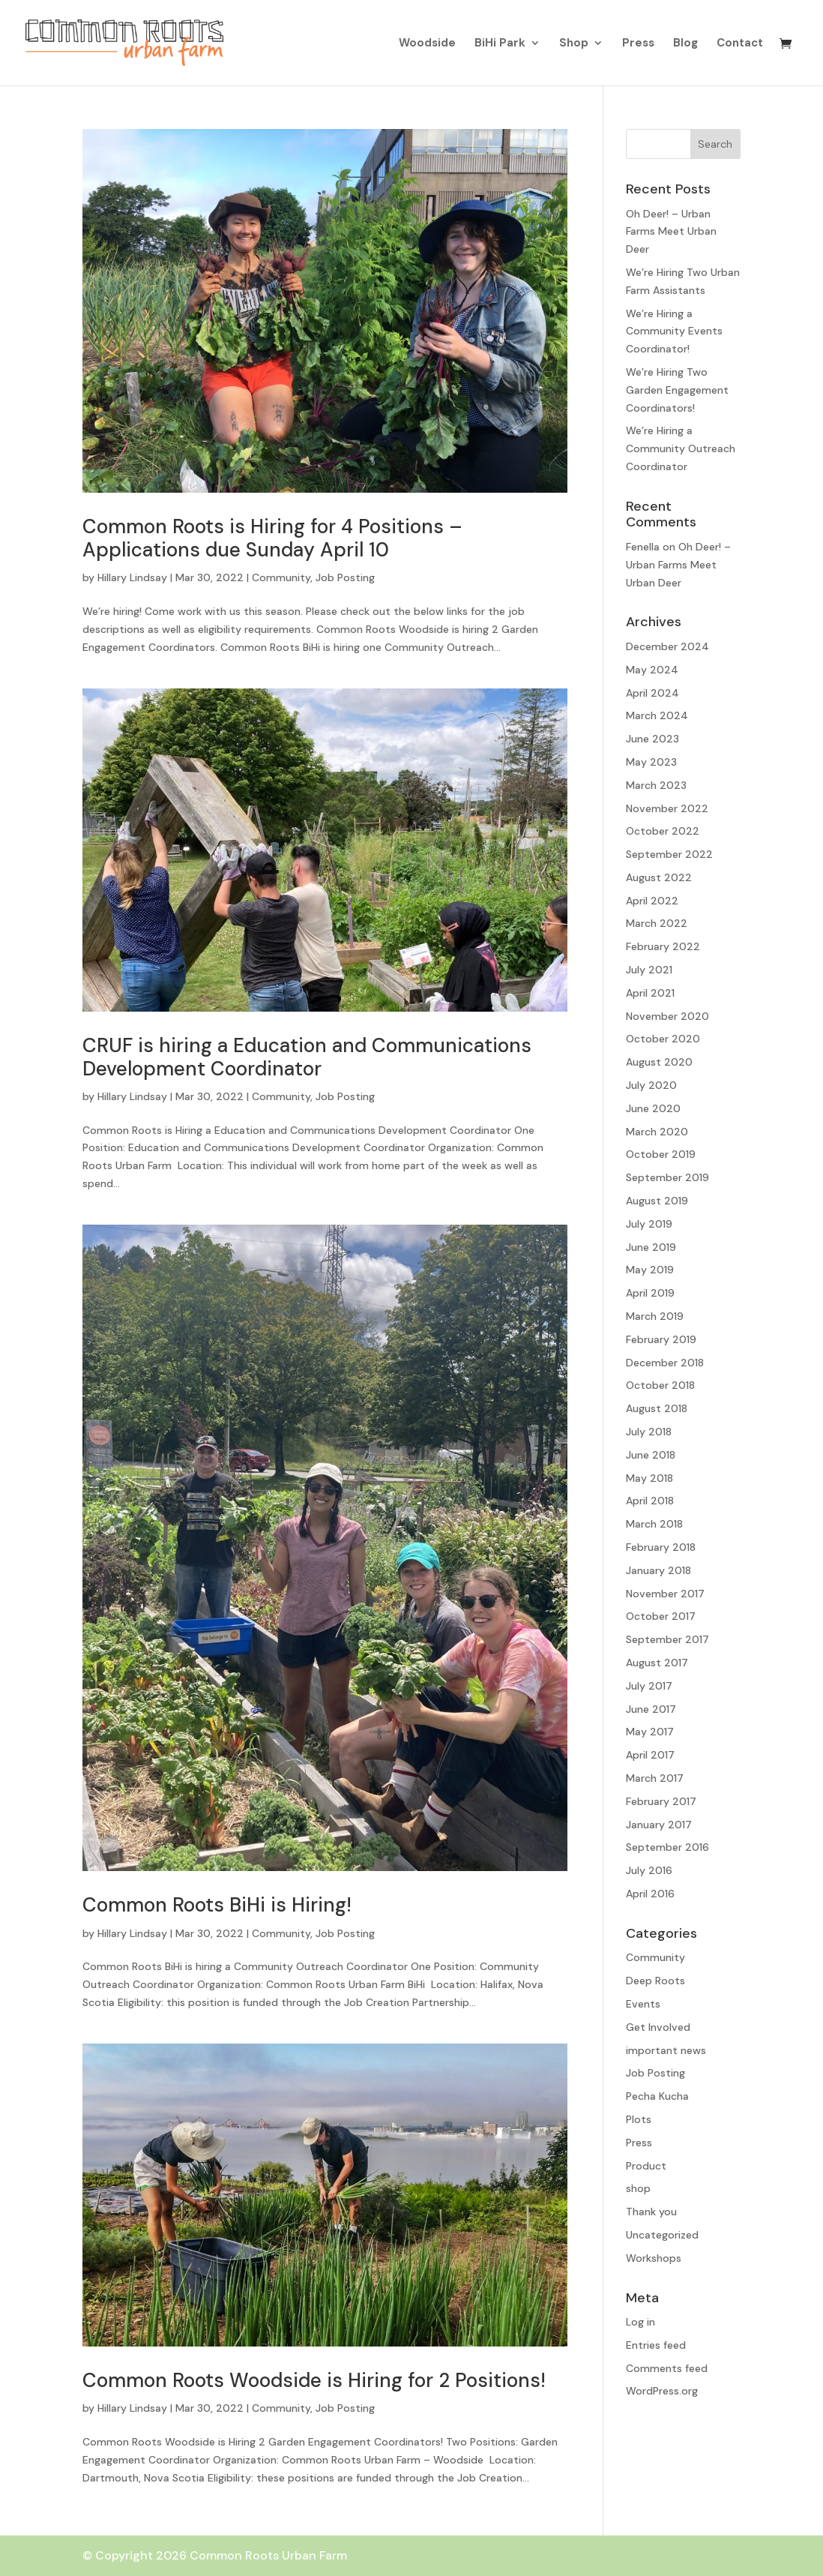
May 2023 (651, 762)
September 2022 (669, 854)
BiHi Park (499, 43)
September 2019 (667, 1177)
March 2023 (656, 785)
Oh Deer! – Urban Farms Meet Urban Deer (671, 231)
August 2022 (659, 877)
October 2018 (660, 1385)
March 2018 (654, 1524)
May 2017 (650, 1731)
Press (638, 43)
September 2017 (667, 1639)
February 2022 (663, 946)
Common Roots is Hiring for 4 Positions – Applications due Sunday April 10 (272, 538)
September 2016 (667, 1847)
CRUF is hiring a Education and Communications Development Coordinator (306, 1057)
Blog (685, 43)
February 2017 (661, 1801)
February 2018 (661, 1547)
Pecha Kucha (657, 2096)
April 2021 (650, 993)
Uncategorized (662, 2235)
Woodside (427, 43)
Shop (573, 43)
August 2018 (656, 1408)
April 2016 (650, 1893)
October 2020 (663, 1038)
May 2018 (649, 1478)
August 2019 (657, 1200)
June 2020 (653, 1108)
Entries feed (656, 2345)
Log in (640, 2322)
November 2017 (665, 1593)
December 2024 (667, 646)
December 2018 (665, 1362)
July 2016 (649, 1870)
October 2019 (661, 1154)
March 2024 (657, 715)
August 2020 (659, 1062)
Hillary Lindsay (132, 577)
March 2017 (655, 1778)
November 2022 (667, 808)
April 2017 (650, 1755)
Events (643, 2004)
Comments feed (667, 2368)
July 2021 (649, 969)
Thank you (651, 2211)
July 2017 (649, 1686)
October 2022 (662, 831)
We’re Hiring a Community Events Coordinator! (674, 331)
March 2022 (656, 923)
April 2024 (652, 693)
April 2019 (650, 1293)
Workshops (653, 2258)
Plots (638, 2119)
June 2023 (652, 738)
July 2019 (649, 1224)
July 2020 (651, 1085)
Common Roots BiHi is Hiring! (217, 1905)
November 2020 (667, 1016)
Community (281, 577)
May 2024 (652, 669)
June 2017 (651, 1709)
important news (666, 2050)
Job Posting (345, 577)
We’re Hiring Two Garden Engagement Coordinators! (677, 390)
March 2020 (657, 1131)
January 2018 (658, 1570)
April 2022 (652, 900)
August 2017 (657, 1662)
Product (646, 2166)
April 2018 (650, 1500)
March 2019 (655, 1316)
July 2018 (649, 1431)
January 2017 (659, 1824)
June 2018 (650, 1455)
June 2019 (651, 1247)
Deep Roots (655, 1980)
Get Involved (658, 2027)
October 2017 (661, 1616)
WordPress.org (662, 2391)
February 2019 (661, 1339)
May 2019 (650, 1269)
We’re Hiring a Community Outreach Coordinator (680, 448)
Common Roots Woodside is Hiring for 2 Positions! (314, 2380)
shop (638, 2188)
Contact (740, 43)
